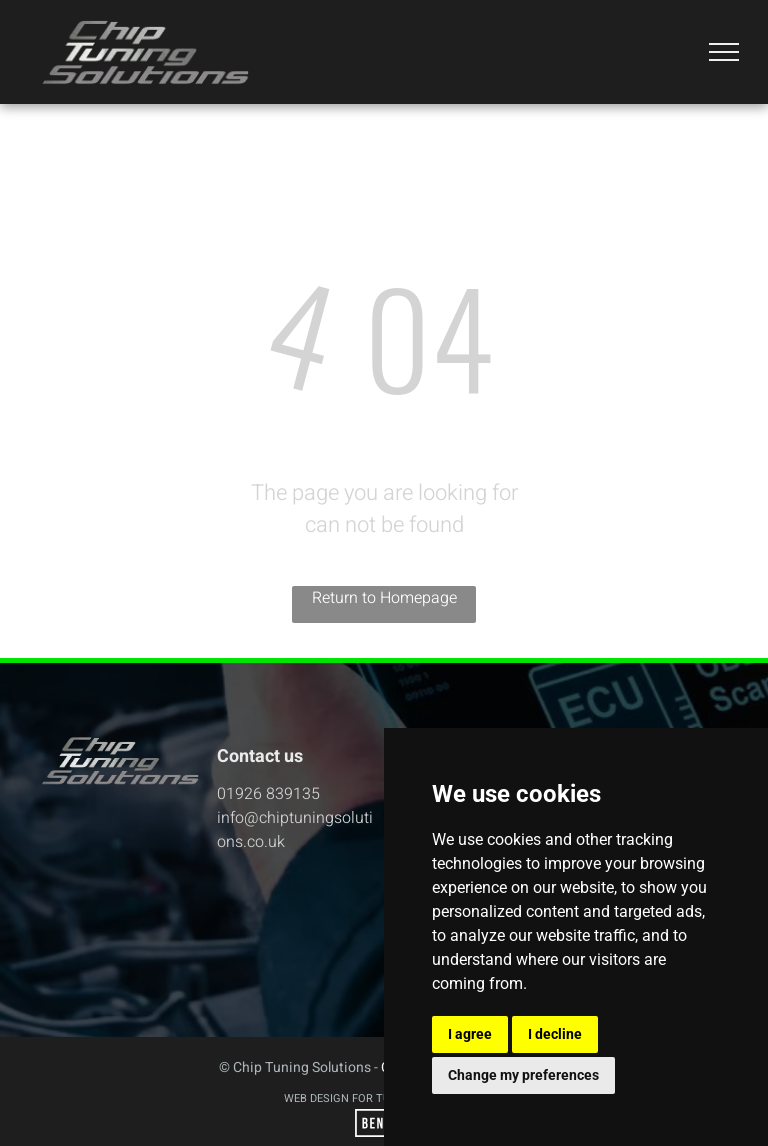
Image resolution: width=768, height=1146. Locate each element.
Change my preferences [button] (523, 1075)
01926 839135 (268, 794)
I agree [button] (470, 1034)
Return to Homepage (384, 598)
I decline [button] (555, 1034)
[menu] (724, 52)
